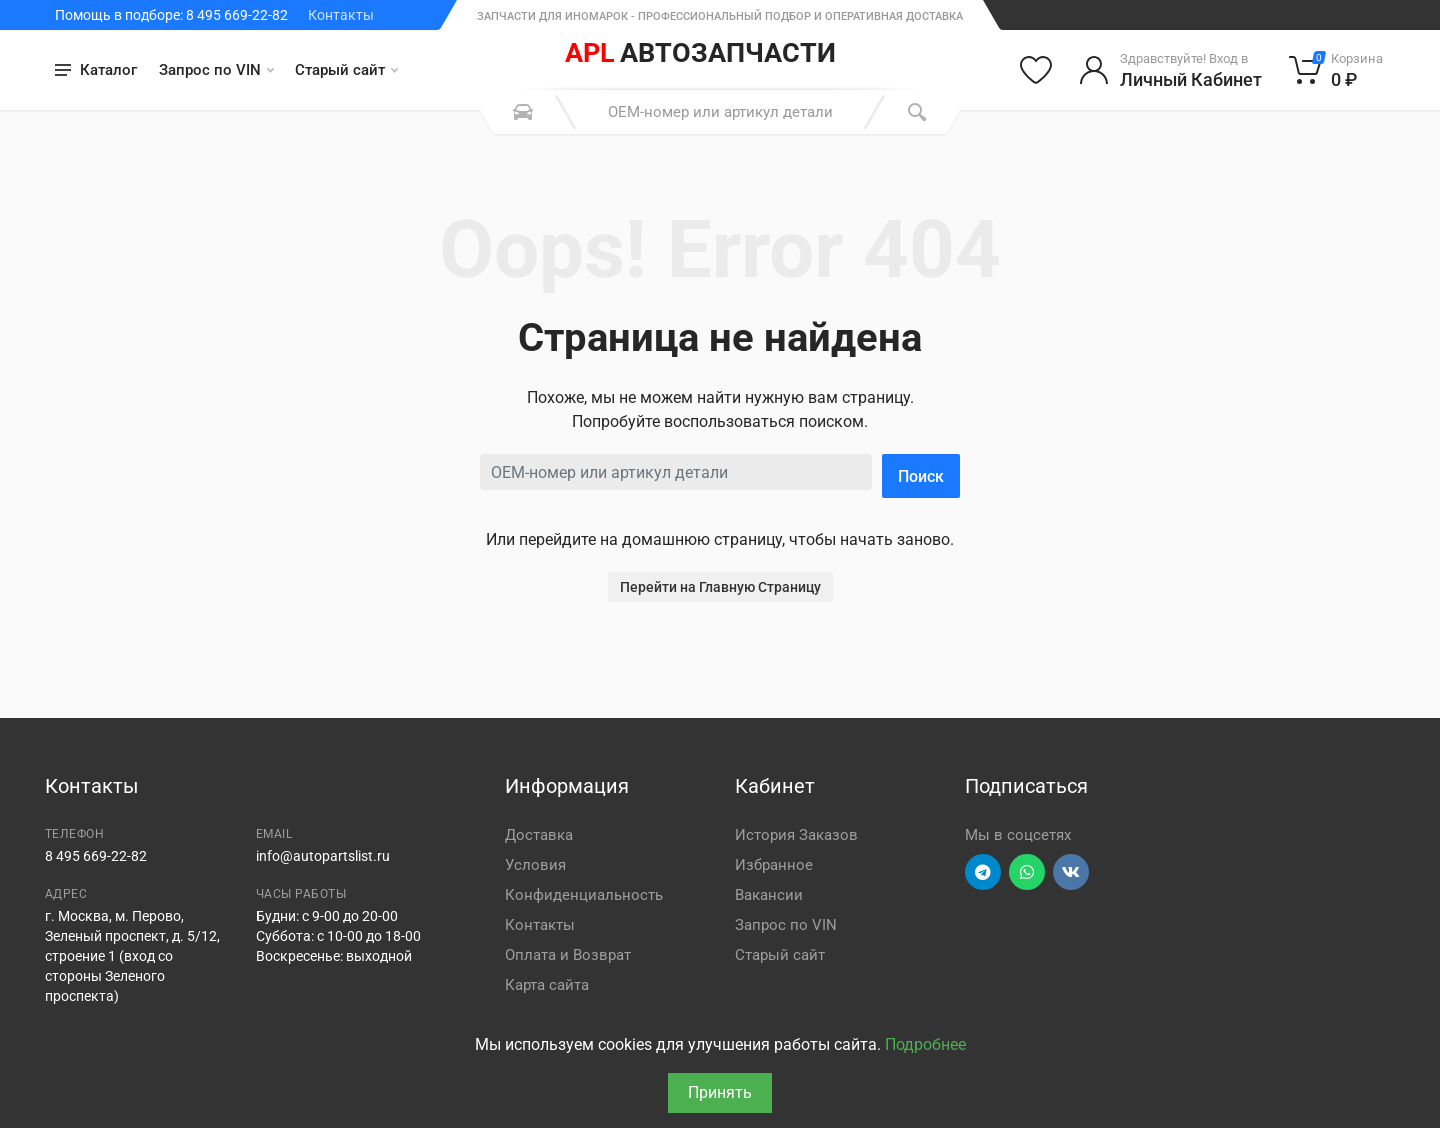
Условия (535, 865)
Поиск (921, 476)
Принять (720, 1092)
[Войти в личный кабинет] (1170, 70)
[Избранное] (1036, 70)
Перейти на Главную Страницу (720, 587)
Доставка (539, 835)
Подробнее (925, 1044)
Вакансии (769, 895)
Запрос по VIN (216, 70)
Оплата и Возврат (568, 955)
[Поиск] (917, 112)
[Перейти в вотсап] (1027, 872)
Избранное (774, 865)
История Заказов (796, 835)
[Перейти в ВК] (1071, 872)
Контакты (341, 15)
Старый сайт (346, 70)
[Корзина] (1336, 70)
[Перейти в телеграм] (983, 872)
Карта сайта (547, 985)
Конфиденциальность (584, 895)
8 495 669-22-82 (96, 856)
